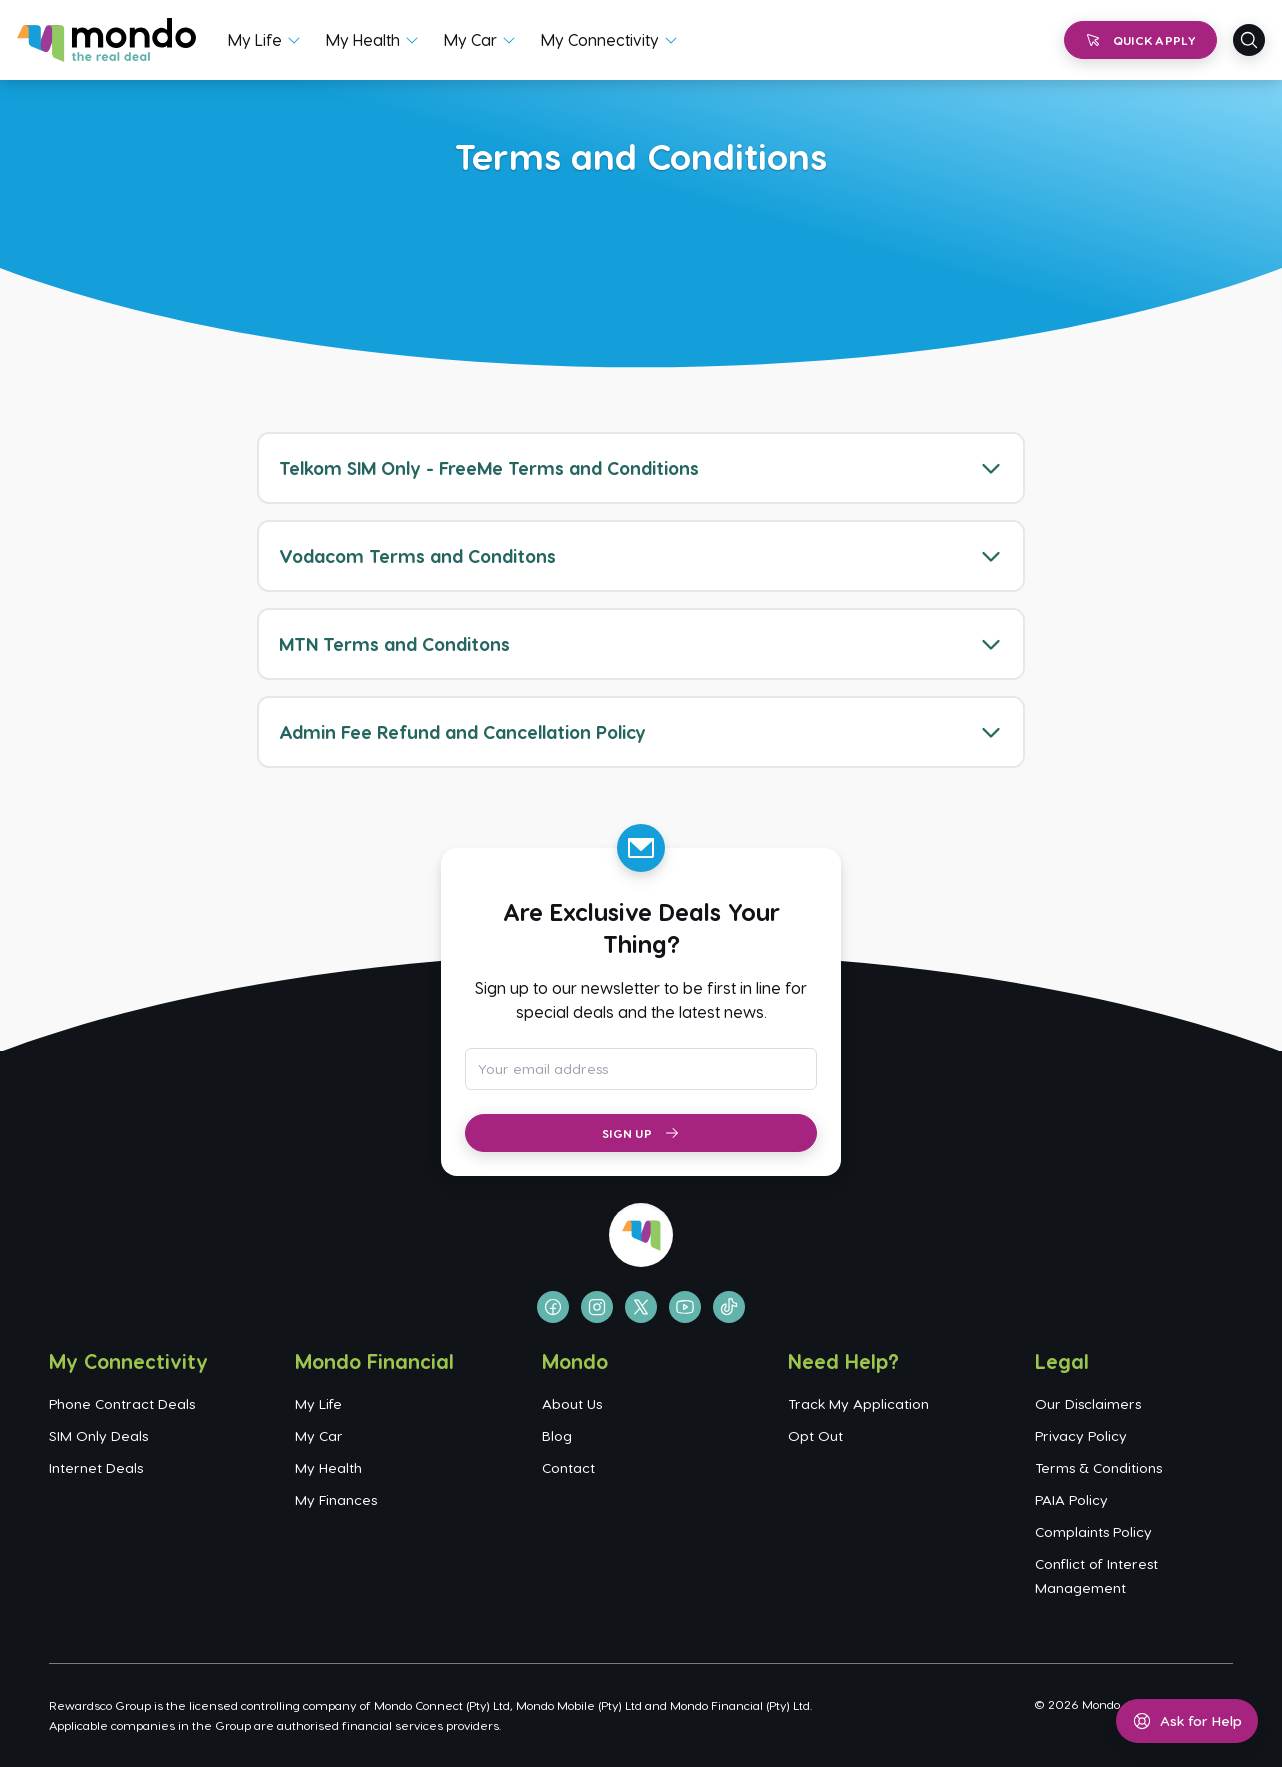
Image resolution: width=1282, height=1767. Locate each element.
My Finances (336, 1499)
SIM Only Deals (98, 1435)
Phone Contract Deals (122, 1403)
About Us (572, 1403)
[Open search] (1249, 40)
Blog (557, 1435)
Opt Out (815, 1435)
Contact (568, 1467)
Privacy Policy (1081, 1435)
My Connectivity (600, 39)
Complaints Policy (1093, 1531)
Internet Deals (96, 1467)
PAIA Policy (1071, 1499)
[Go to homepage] (106, 40)
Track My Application (858, 1403)
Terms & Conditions (1098, 1467)
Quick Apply (1140, 40)
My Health (363, 39)
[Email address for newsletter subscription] (641, 1069)
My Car (470, 39)
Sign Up (641, 1133)
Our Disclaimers (1088, 1403)
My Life (255, 39)
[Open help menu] (1187, 1721)
